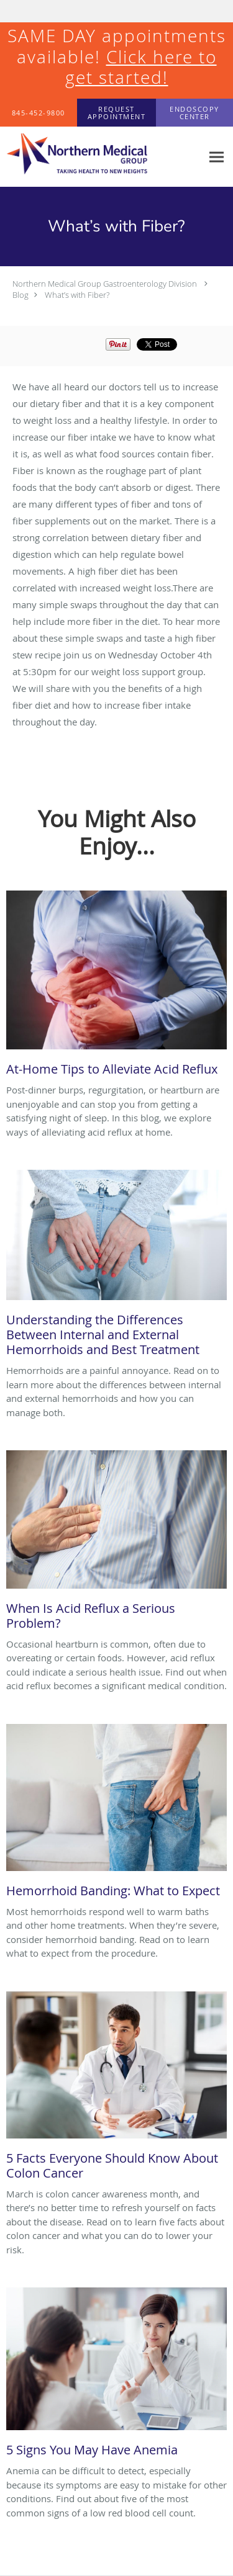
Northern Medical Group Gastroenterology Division (104, 283)
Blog (20, 294)
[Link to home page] (101, 157)
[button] (117, 113)
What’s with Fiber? (77, 294)
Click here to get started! (141, 67)
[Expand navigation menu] (217, 156)
